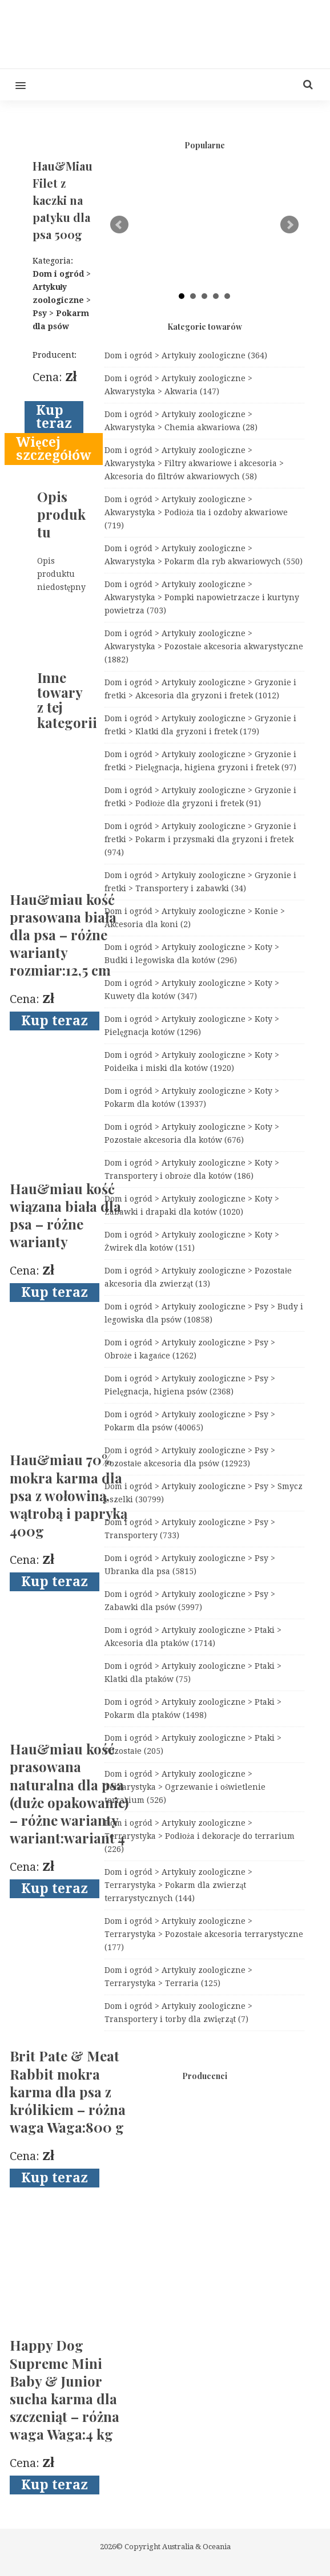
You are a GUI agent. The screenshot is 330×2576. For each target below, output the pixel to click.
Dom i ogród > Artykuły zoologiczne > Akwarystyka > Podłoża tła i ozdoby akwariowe (196, 512)
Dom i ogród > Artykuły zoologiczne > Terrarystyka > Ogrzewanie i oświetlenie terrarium (184, 1787)
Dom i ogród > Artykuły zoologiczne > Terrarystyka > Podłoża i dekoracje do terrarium (199, 1836)
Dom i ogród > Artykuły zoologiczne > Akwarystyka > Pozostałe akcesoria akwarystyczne (203, 646)
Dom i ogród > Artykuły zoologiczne (185, 355)
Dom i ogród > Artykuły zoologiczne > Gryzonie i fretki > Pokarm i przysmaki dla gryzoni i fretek (200, 839)
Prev (119, 225)
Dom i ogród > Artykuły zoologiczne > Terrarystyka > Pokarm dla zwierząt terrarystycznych (178, 1885)
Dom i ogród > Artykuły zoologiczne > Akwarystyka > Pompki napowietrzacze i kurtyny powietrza (201, 597)
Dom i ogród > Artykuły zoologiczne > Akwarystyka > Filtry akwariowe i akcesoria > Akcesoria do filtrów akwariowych (194, 463)
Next (289, 225)
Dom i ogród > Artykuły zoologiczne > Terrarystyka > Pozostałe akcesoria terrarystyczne (203, 1934)
